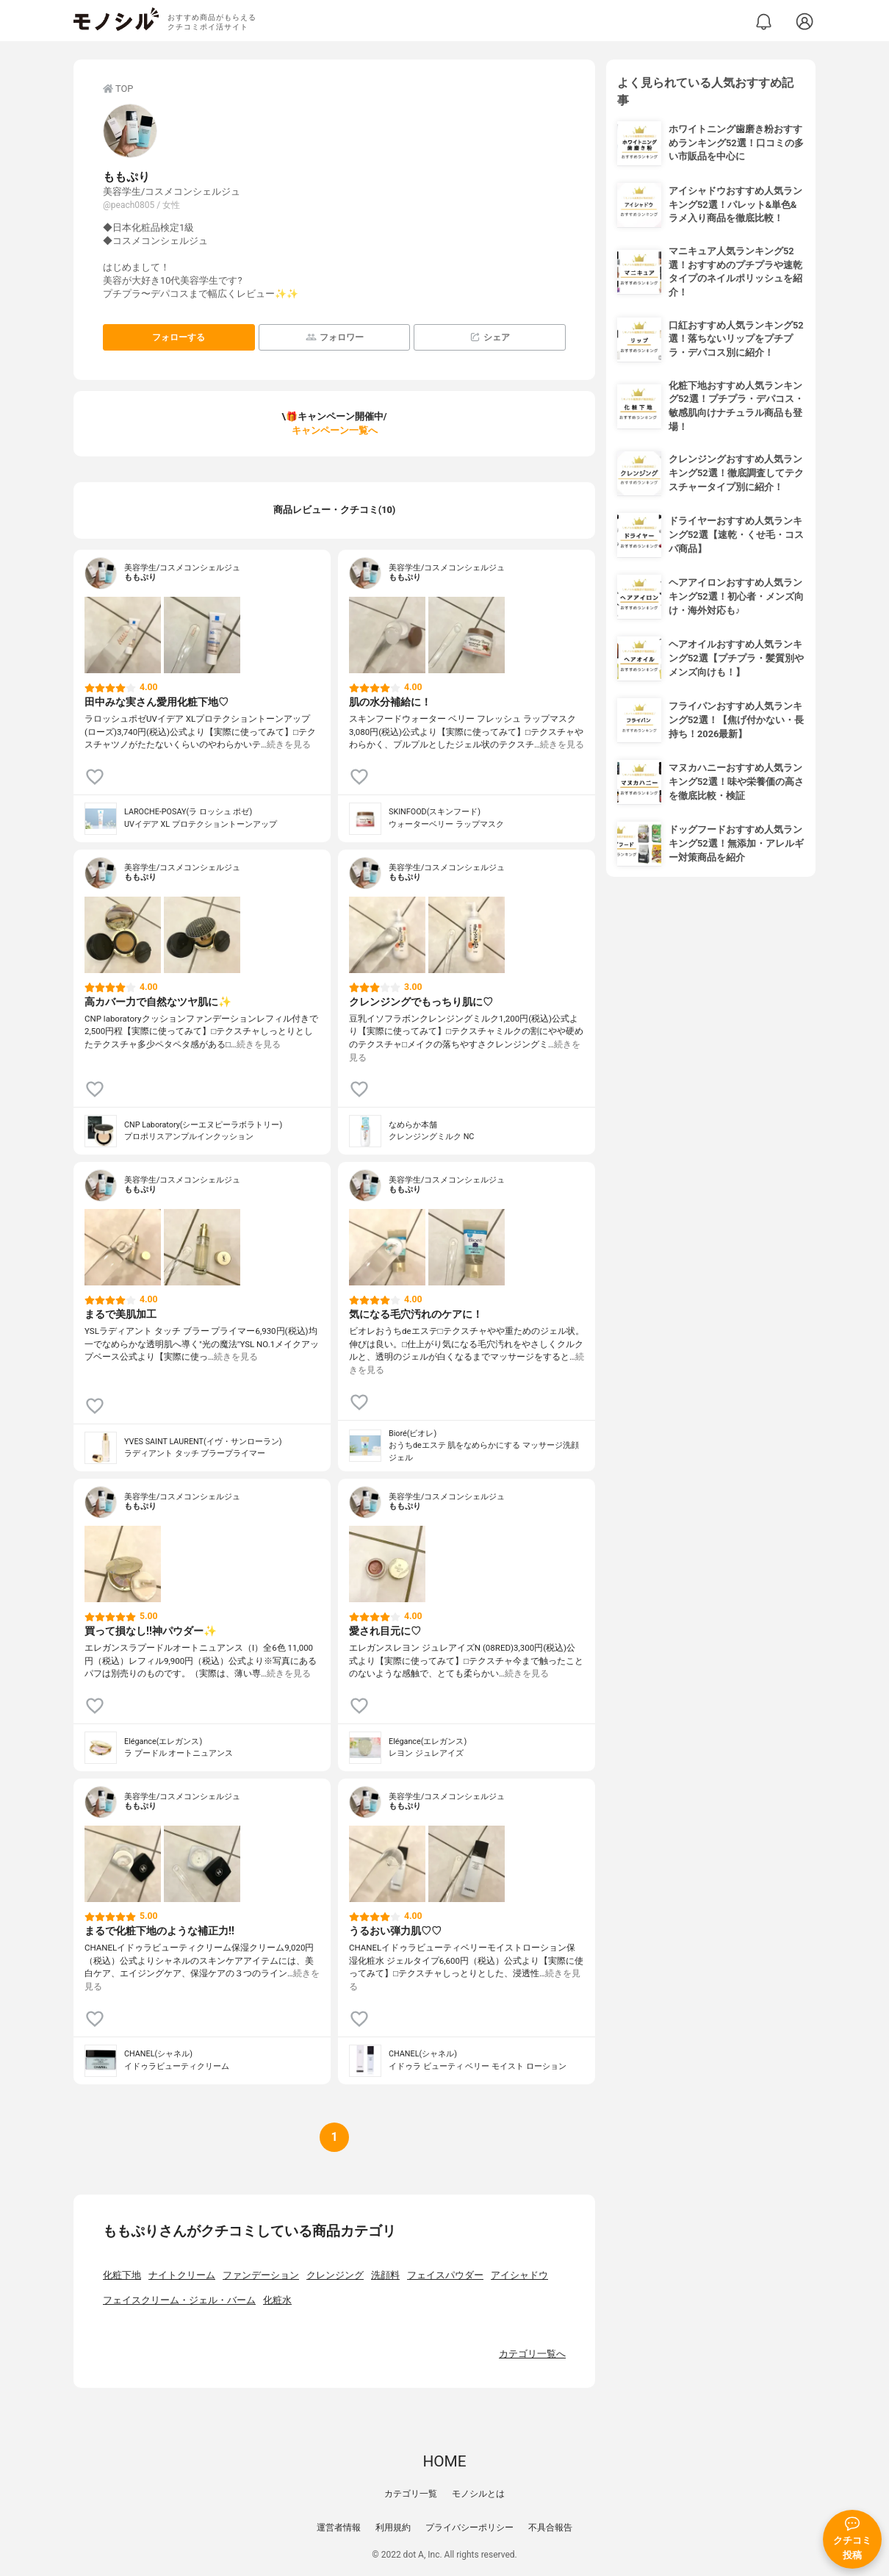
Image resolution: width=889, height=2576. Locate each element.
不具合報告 (550, 2527)
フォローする (178, 337)
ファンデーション (261, 2275)
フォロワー (335, 336)
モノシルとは (478, 2494)
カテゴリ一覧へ (532, 2353)
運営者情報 (339, 2527)
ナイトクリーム (181, 2275)
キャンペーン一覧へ (335, 430)
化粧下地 (122, 2275)
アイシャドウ (519, 2275)
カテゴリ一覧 (410, 2494)
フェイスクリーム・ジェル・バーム (179, 2300)
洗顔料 (385, 2275)
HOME (444, 2461)
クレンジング (335, 2275)
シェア (489, 336)
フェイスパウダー (445, 2275)
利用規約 (393, 2527)
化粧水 (277, 2300)
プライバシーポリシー (469, 2527)
